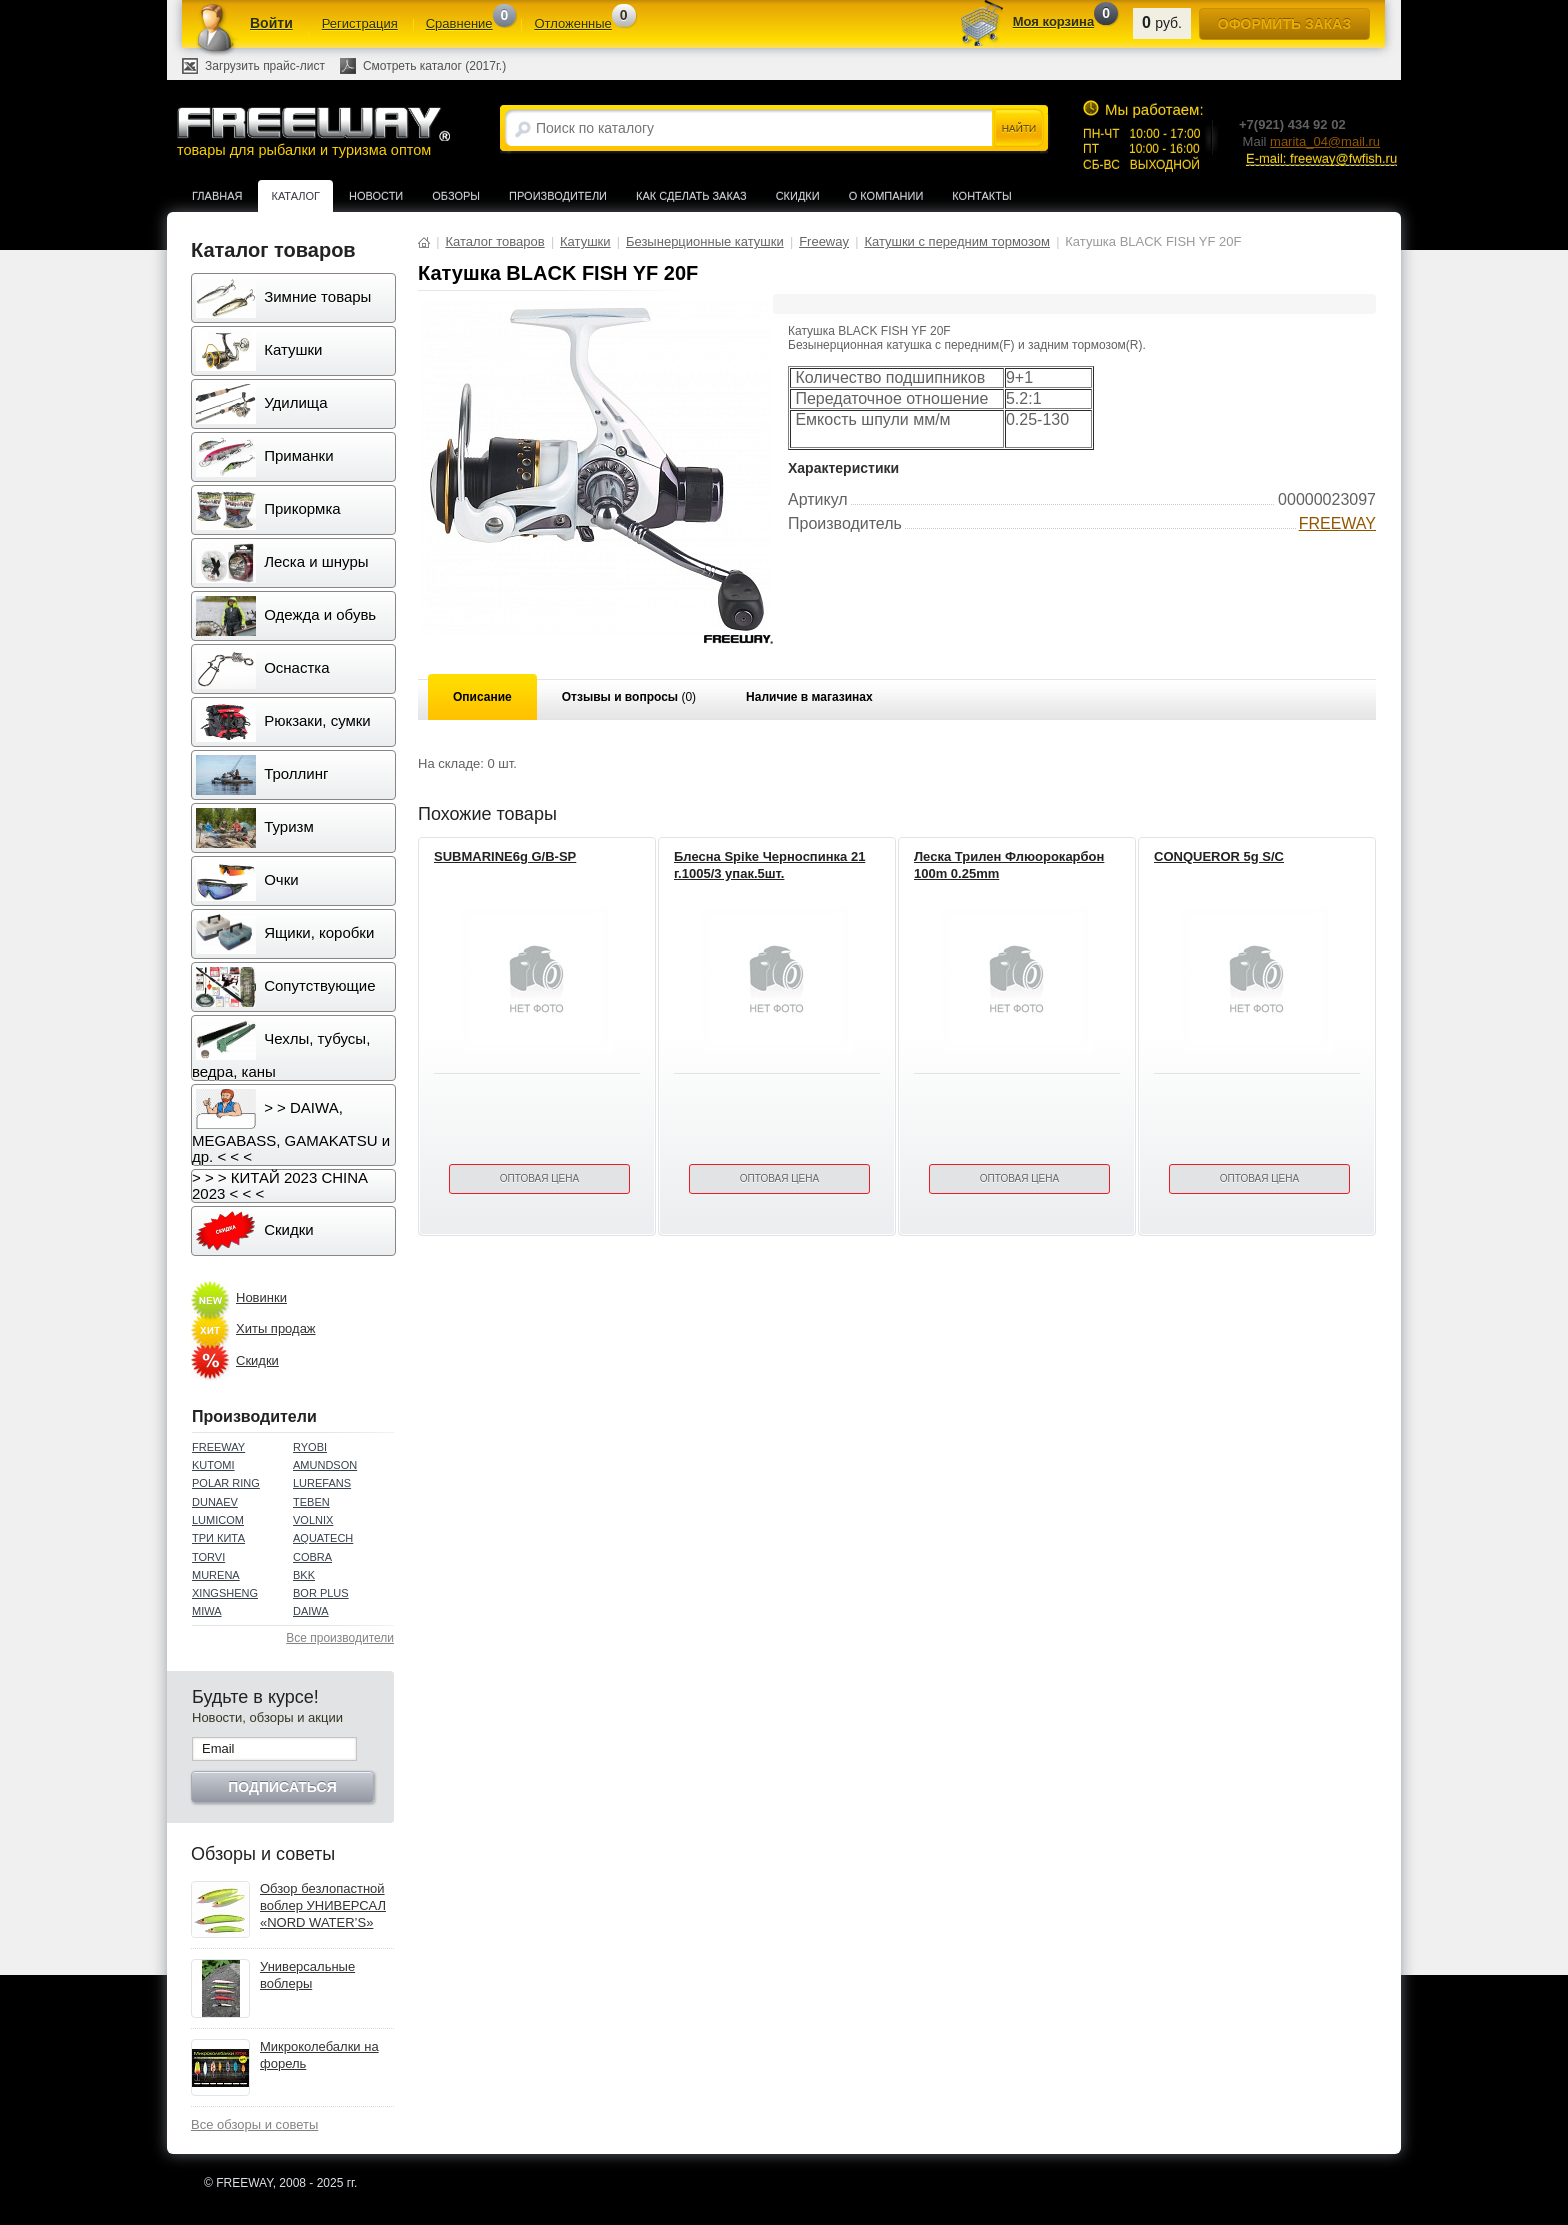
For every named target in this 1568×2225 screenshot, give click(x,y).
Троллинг (262, 775)
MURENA (216, 1575)
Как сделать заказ (691, 196)
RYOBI (310, 1447)
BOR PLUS (321, 1593)
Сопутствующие (286, 987)
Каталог (295, 196)
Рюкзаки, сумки (283, 722)
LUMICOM (218, 1520)
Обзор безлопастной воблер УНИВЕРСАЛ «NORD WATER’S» (323, 1905)
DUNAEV (215, 1502)
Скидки (798, 196)
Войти (271, 23)
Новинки (261, 1297)
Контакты (981, 196)
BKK (304, 1575)
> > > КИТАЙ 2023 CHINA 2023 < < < (280, 1185)
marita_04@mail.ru (1325, 141)
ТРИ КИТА (218, 1538)
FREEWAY (218, 1447)
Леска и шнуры (282, 563)
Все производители (340, 1638)
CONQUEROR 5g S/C (1219, 856)
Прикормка (268, 510)
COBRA (312, 1557)
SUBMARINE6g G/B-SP (505, 856)
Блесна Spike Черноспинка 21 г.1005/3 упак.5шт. (769, 865)
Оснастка (263, 669)
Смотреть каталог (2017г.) (434, 66)
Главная (217, 196)
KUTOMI (213, 1465)
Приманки (265, 457)
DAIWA (311, 1611)
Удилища (261, 404)
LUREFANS (322, 1483)
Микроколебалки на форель (319, 2055)
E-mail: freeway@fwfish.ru (1321, 158)
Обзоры (456, 196)
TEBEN (311, 1502)
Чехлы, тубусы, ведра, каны (281, 1050)
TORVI (208, 1557)
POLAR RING (226, 1483)
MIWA (207, 1611)
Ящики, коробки (285, 934)
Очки (247, 881)
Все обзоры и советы (254, 2124)
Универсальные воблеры (307, 1975)
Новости (376, 196)
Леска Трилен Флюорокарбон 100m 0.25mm (1009, 865)
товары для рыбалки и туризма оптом (313, 131)
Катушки (259, 351)
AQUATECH (323, 1538)
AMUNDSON (325, 1465)
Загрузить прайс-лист (265, 66)
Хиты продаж (276, 1328)
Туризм (255, 828)
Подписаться (282, 1787)
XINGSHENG (225, 1593)
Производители (558, 196)
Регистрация (360, 23)
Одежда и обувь (286, 616)
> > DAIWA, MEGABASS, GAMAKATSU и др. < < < (291, 1127)
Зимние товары (283, 298)
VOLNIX (313, 1520)
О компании (886, 196)
